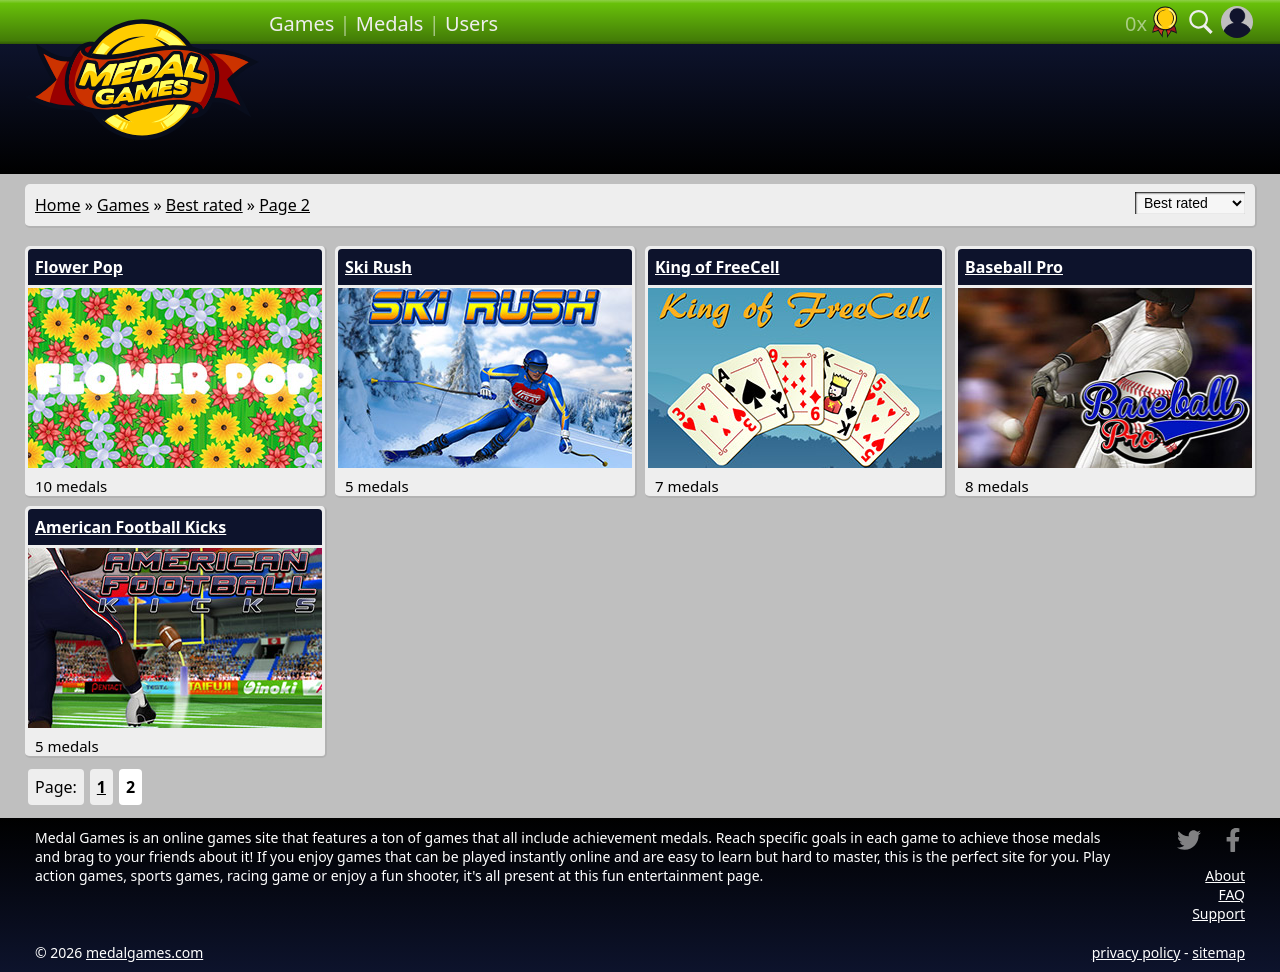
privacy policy (1136, 952)
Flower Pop (79, 267)
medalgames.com (144, 952)
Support (1218, 913)
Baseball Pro (1014, 267)
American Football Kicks (130, 527)
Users (471, 23)
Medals (390, 23)
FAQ (1231, 894)
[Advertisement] (762, 109)
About (1225, 875)
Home (58, 205)
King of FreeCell (717, 267)
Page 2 (284, 205)
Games (301, 23)
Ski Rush (378, 267)
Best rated (204, 205)
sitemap (1218, 952)
